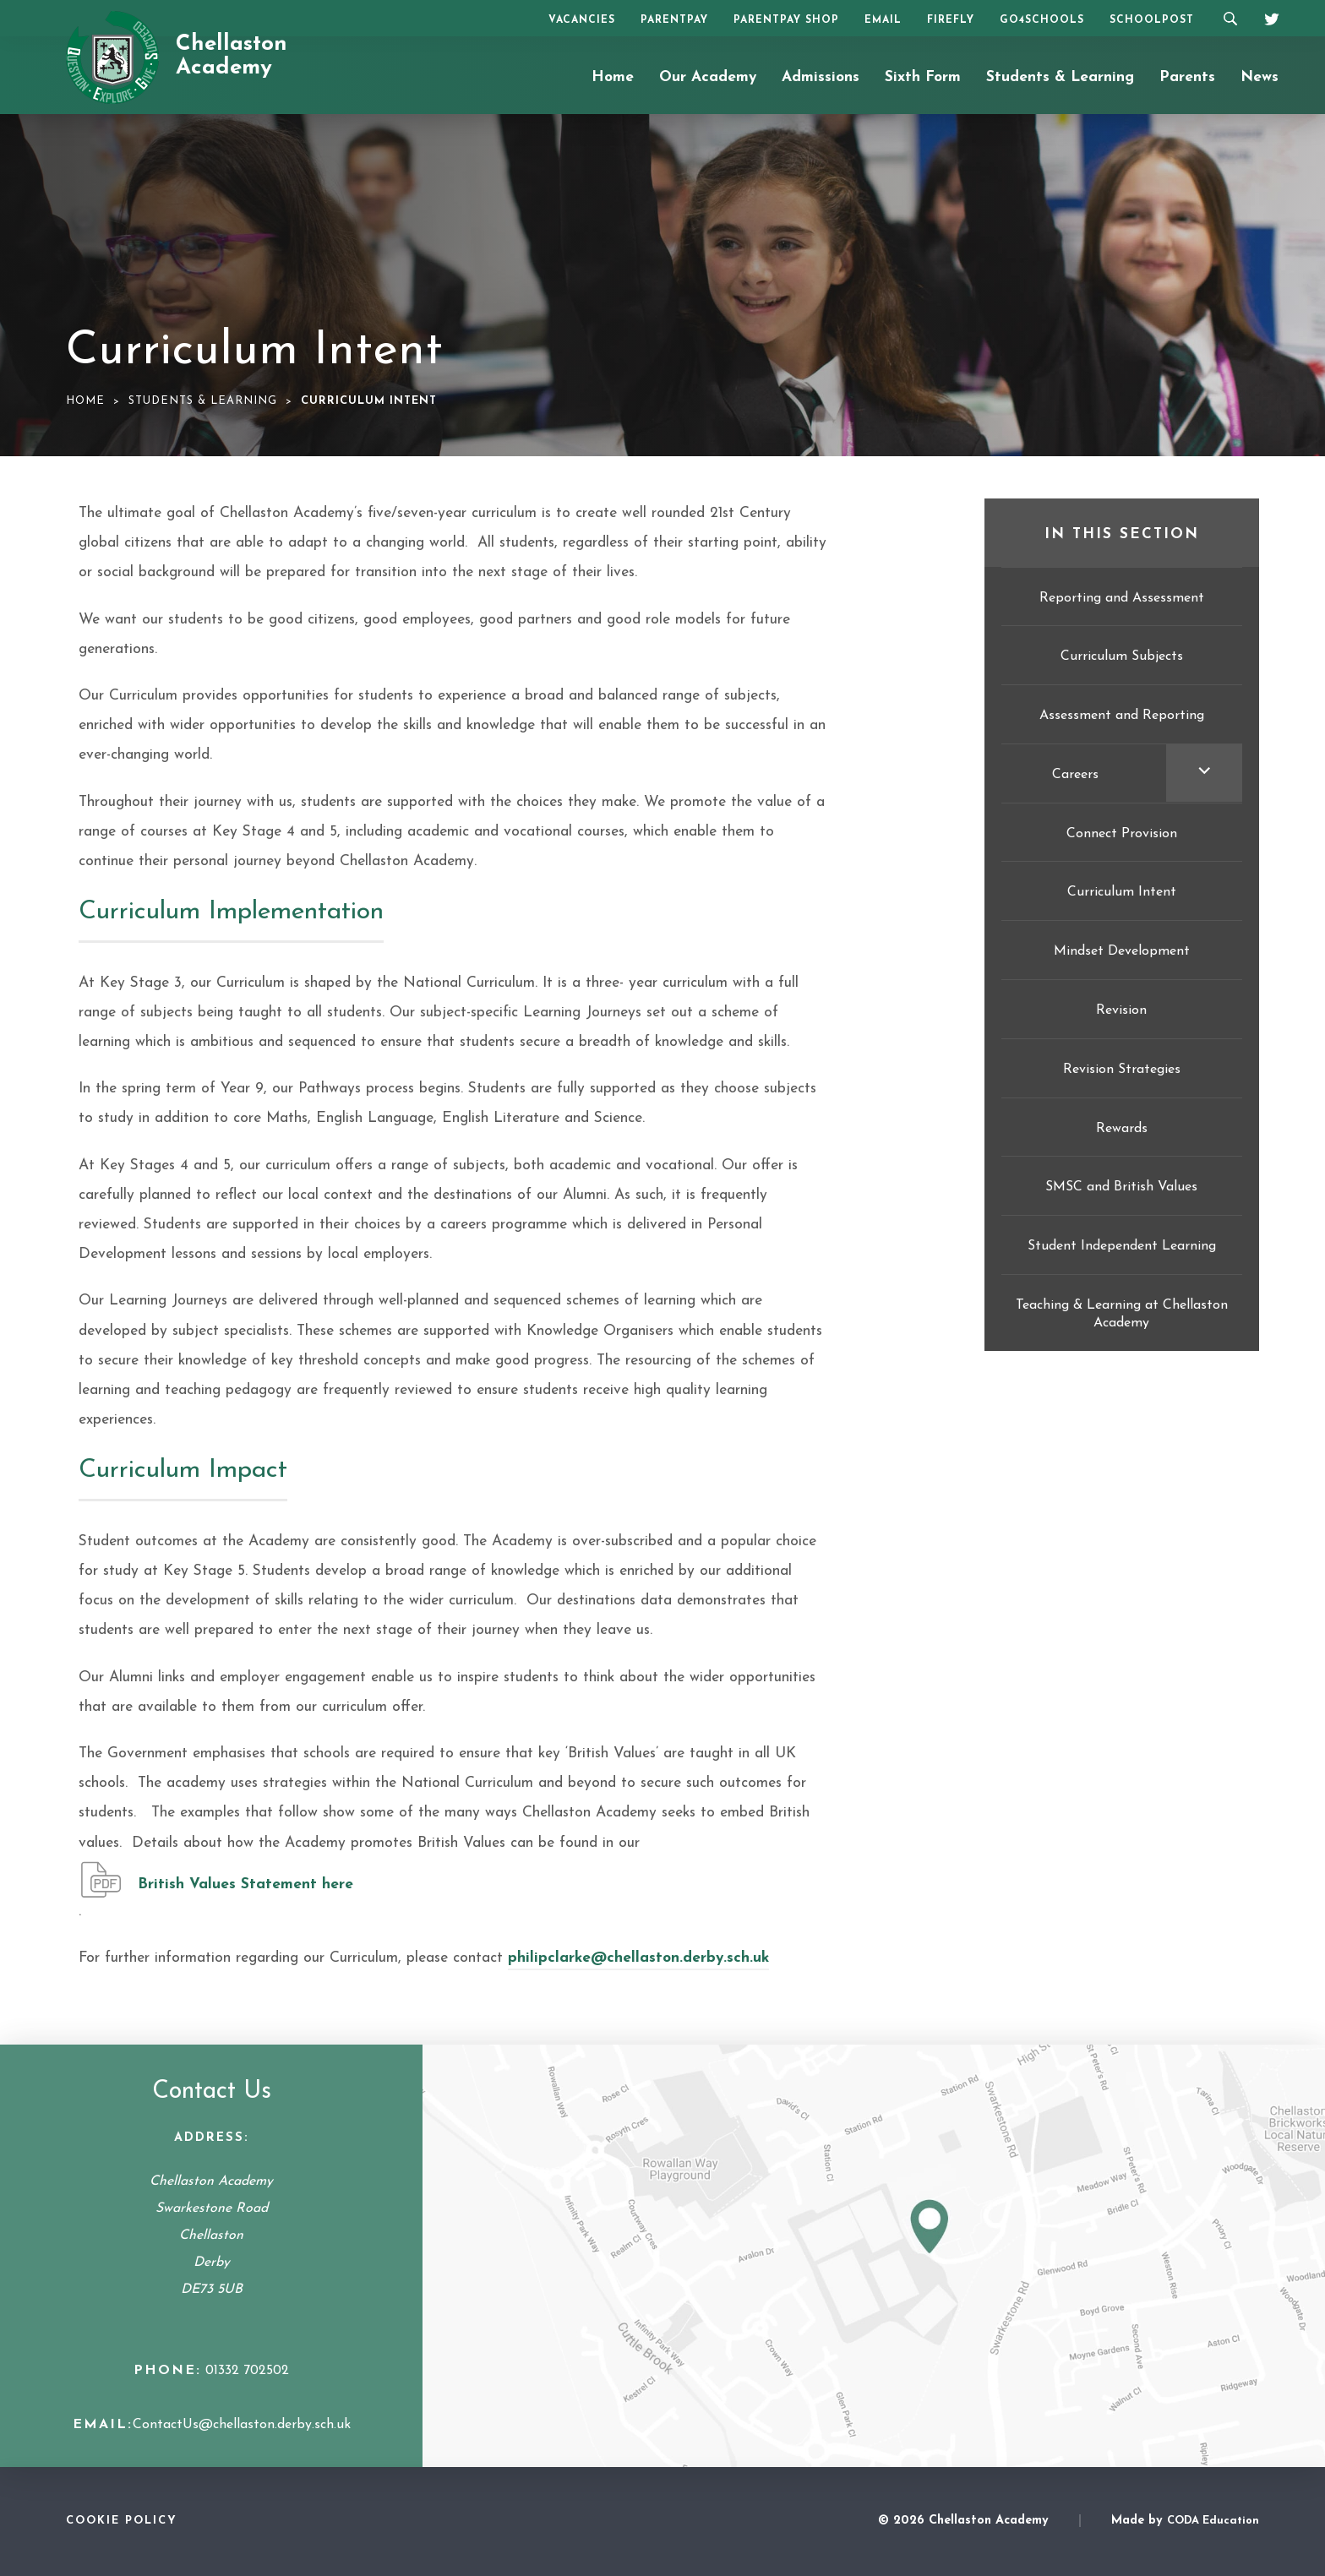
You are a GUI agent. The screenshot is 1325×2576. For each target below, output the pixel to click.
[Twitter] (1265, 17)
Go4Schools (1042, 20)
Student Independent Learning (1122, 1246)
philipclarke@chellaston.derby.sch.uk (638, 1958)
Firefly (950, 20)
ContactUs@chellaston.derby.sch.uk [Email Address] (242, 2425)
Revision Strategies (1122, 1069)
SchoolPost (1152, 20)
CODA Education (1213, 2520)
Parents (1187, 77)
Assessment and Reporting (1121, 715)
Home (613, 77)
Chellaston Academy (231, 56)
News (1259, 77)
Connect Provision (1121, 834)
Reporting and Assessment (1121, 598)
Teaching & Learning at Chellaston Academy (1122, 1314)
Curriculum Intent (1121, 892)
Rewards (1122, 1129)
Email (883, 20)
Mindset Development (1122, 951)
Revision (1121, 1010)
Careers (1075, 775)
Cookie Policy (121, 2520)
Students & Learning (1060, 77)
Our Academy (707, 77)
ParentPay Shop (786, 20)
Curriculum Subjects (1122, 656)
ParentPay (674, 20)
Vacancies (581, 20)
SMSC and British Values (1121, 1187)
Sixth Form (923, 77)
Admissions (820, 77)
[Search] (1230, 18)
